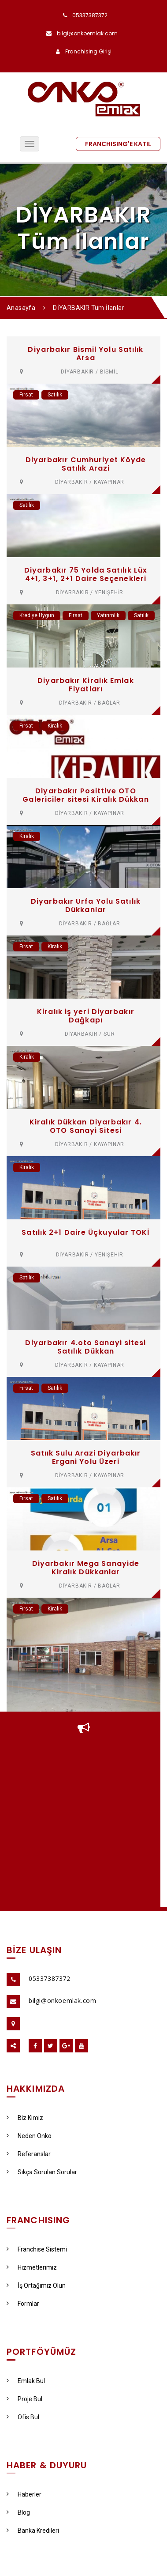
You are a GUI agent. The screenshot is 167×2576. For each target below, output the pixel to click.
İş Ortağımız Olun (36, 2285)
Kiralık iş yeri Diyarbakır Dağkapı (85, 1016)
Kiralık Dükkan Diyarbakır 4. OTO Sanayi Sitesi (86, 1126)
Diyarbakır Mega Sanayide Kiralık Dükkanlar (85, 1567)
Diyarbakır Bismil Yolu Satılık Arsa (85, 353)
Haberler (24, 2494)
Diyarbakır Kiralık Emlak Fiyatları (85, 684)
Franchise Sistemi (37, 2249)
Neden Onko (29, 2135)
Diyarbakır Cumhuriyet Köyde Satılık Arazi (86, 464)
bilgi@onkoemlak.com (87, 33)
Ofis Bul (23, 2417)
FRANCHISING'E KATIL (118, 144)
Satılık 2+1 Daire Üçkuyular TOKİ (85, 1232)
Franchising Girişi (88, 51)
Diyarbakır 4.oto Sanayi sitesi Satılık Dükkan (85, 1347)
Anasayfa (21, 307)
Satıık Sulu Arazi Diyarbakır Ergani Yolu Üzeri (86, 1457)
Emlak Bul (26, 2380)
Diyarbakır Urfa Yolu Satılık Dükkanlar (86, 905)
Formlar (23, 2303)
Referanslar (29, 2153)
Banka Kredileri (33, 2530)
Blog (18, 2512)
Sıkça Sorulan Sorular (42, 2172)
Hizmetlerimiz (32, 2267)
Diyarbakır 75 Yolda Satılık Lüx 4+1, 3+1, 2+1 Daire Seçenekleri (85, 574)
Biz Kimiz (25, 2117)
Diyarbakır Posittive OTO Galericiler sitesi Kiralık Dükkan (85, 795)
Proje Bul (24, 2399)
